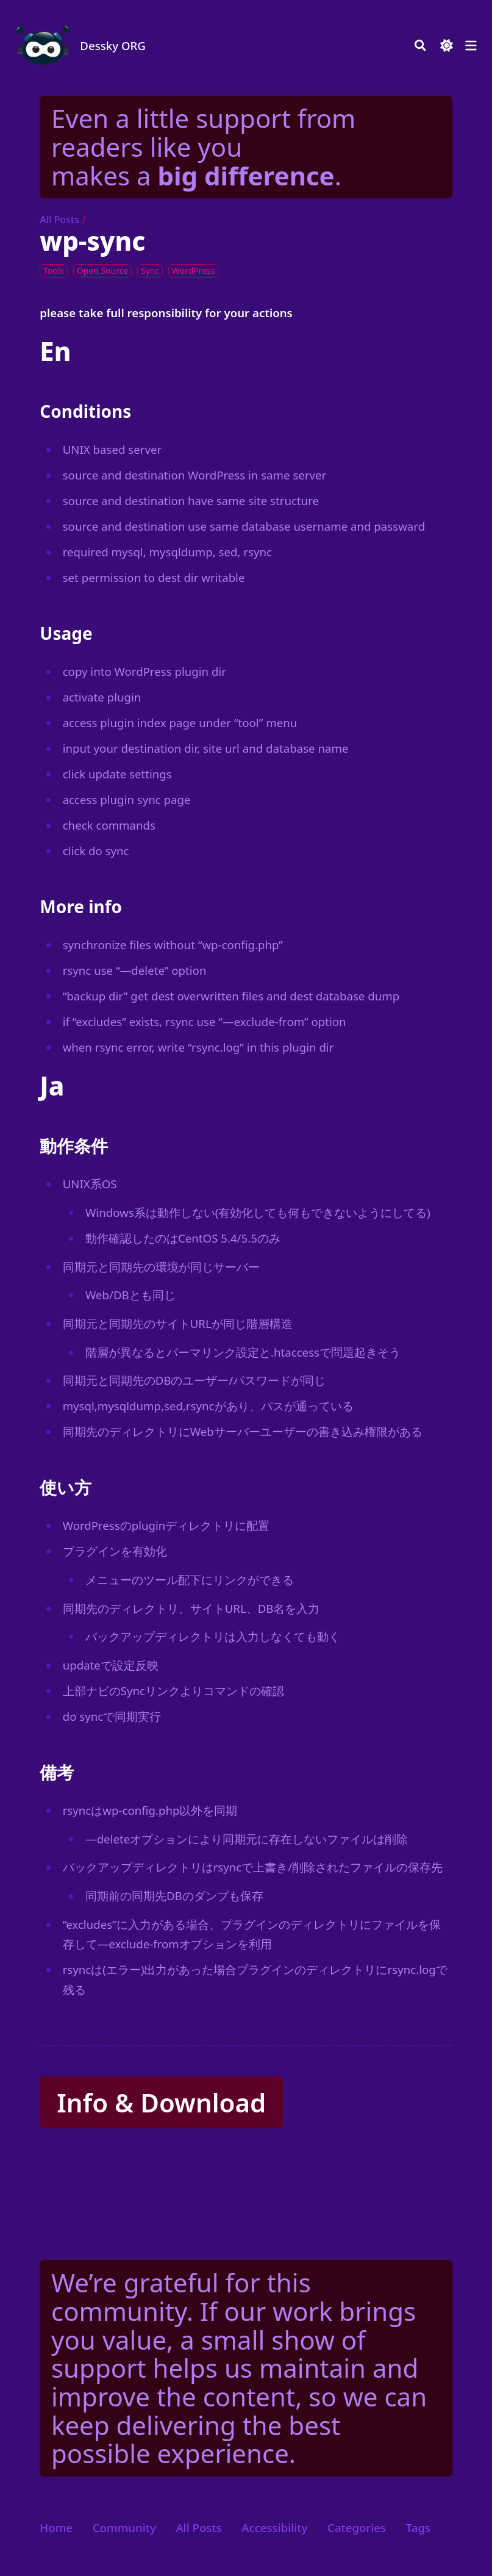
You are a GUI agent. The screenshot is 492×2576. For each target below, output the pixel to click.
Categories (356, 2527)
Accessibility (274, 2527)
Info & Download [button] (161, 2102)
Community (124, 2527)
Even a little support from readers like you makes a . (203, 146)
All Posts (59, 219)
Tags (418, 2527)
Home (56, 2527)
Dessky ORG (113, 45)
